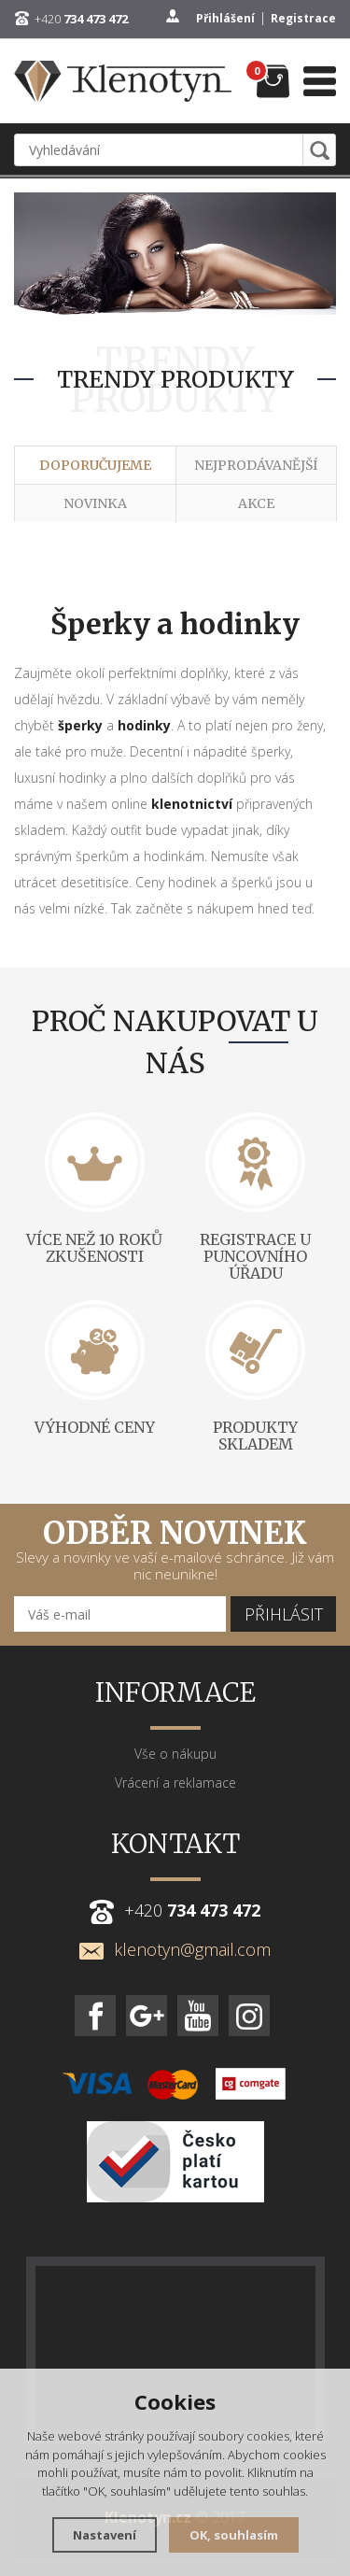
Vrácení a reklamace (175, 1782)
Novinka (95, 503)
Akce (256, 503)
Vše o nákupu (175, 1753)
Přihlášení (225, 18)
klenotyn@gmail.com (175, 1949)
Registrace (303, 18)
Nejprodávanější (255, 465)
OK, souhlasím (233, 2534)
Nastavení (104, 2534)
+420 (81, 18)
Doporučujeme (95, 465)
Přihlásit (284, 1614)
